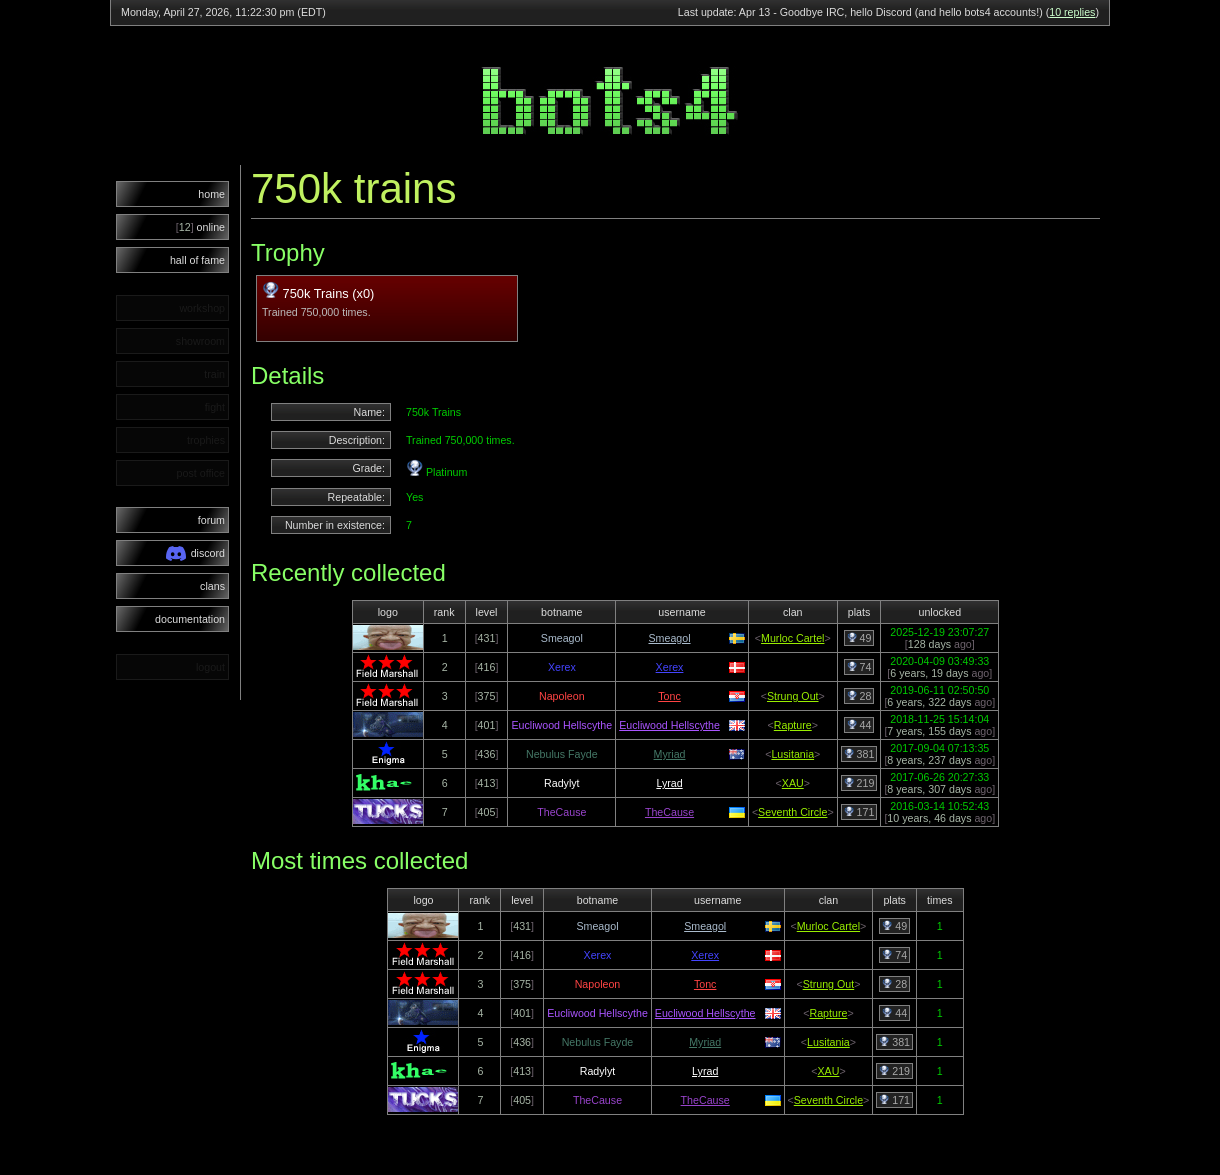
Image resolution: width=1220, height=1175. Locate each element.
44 (859, 725)
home (211, 194)
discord (195, 553)
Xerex (670, 667)
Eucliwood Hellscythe (669, 725)
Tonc (669, 696)
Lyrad (669, 783)
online (200, 227)
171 (859, 812)
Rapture (793, 725)
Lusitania (792, 754)
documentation (190, 619)
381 (859, 754)
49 (859, 638)
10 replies (1072, 12)
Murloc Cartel (792, 638)
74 (859, 667)
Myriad (670, 754)
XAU (793, 783)
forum (211, 520)
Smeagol (669, 638)
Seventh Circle (792, 812)
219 (859, 783)
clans (212, 586)
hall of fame (197, 260)
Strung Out (793, 696)
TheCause (669, 812)
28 (859, 696)
